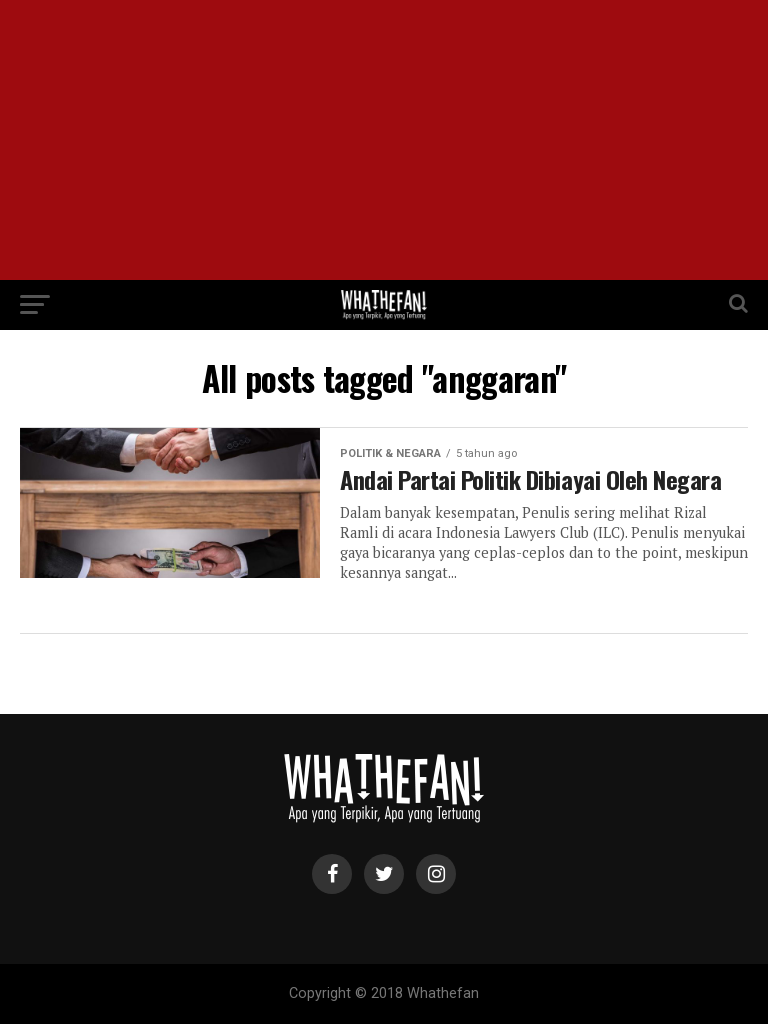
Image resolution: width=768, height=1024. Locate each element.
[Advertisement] (384, 140)
